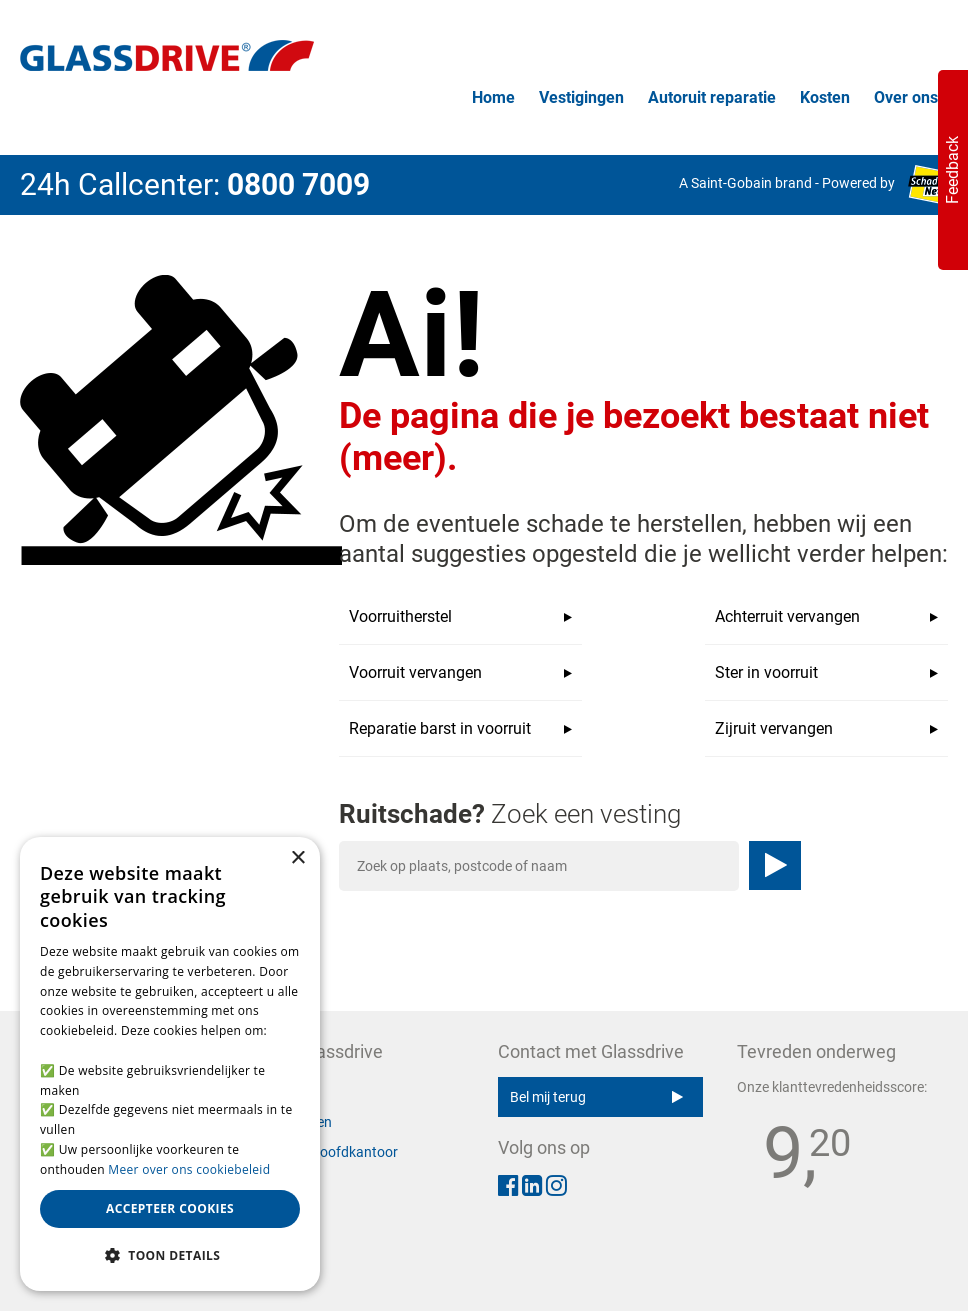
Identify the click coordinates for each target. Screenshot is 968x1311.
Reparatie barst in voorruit (460, 729)
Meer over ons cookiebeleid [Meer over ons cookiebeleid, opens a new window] (189, 1169)
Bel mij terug (596, 1097)
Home (493, 97)
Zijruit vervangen (826, 729)
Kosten (825, 97)
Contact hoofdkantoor (328, 1152)
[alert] (170, 1064)
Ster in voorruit (826, 673)
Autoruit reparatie (712, 97)
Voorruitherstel (460, 617)
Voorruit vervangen (460, 673)
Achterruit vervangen (826, 617)
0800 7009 (298, 184)
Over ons (906, 97)
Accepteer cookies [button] (170, 1208)
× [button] (297, 858)
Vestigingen (581, 97)
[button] (170, 1256)
